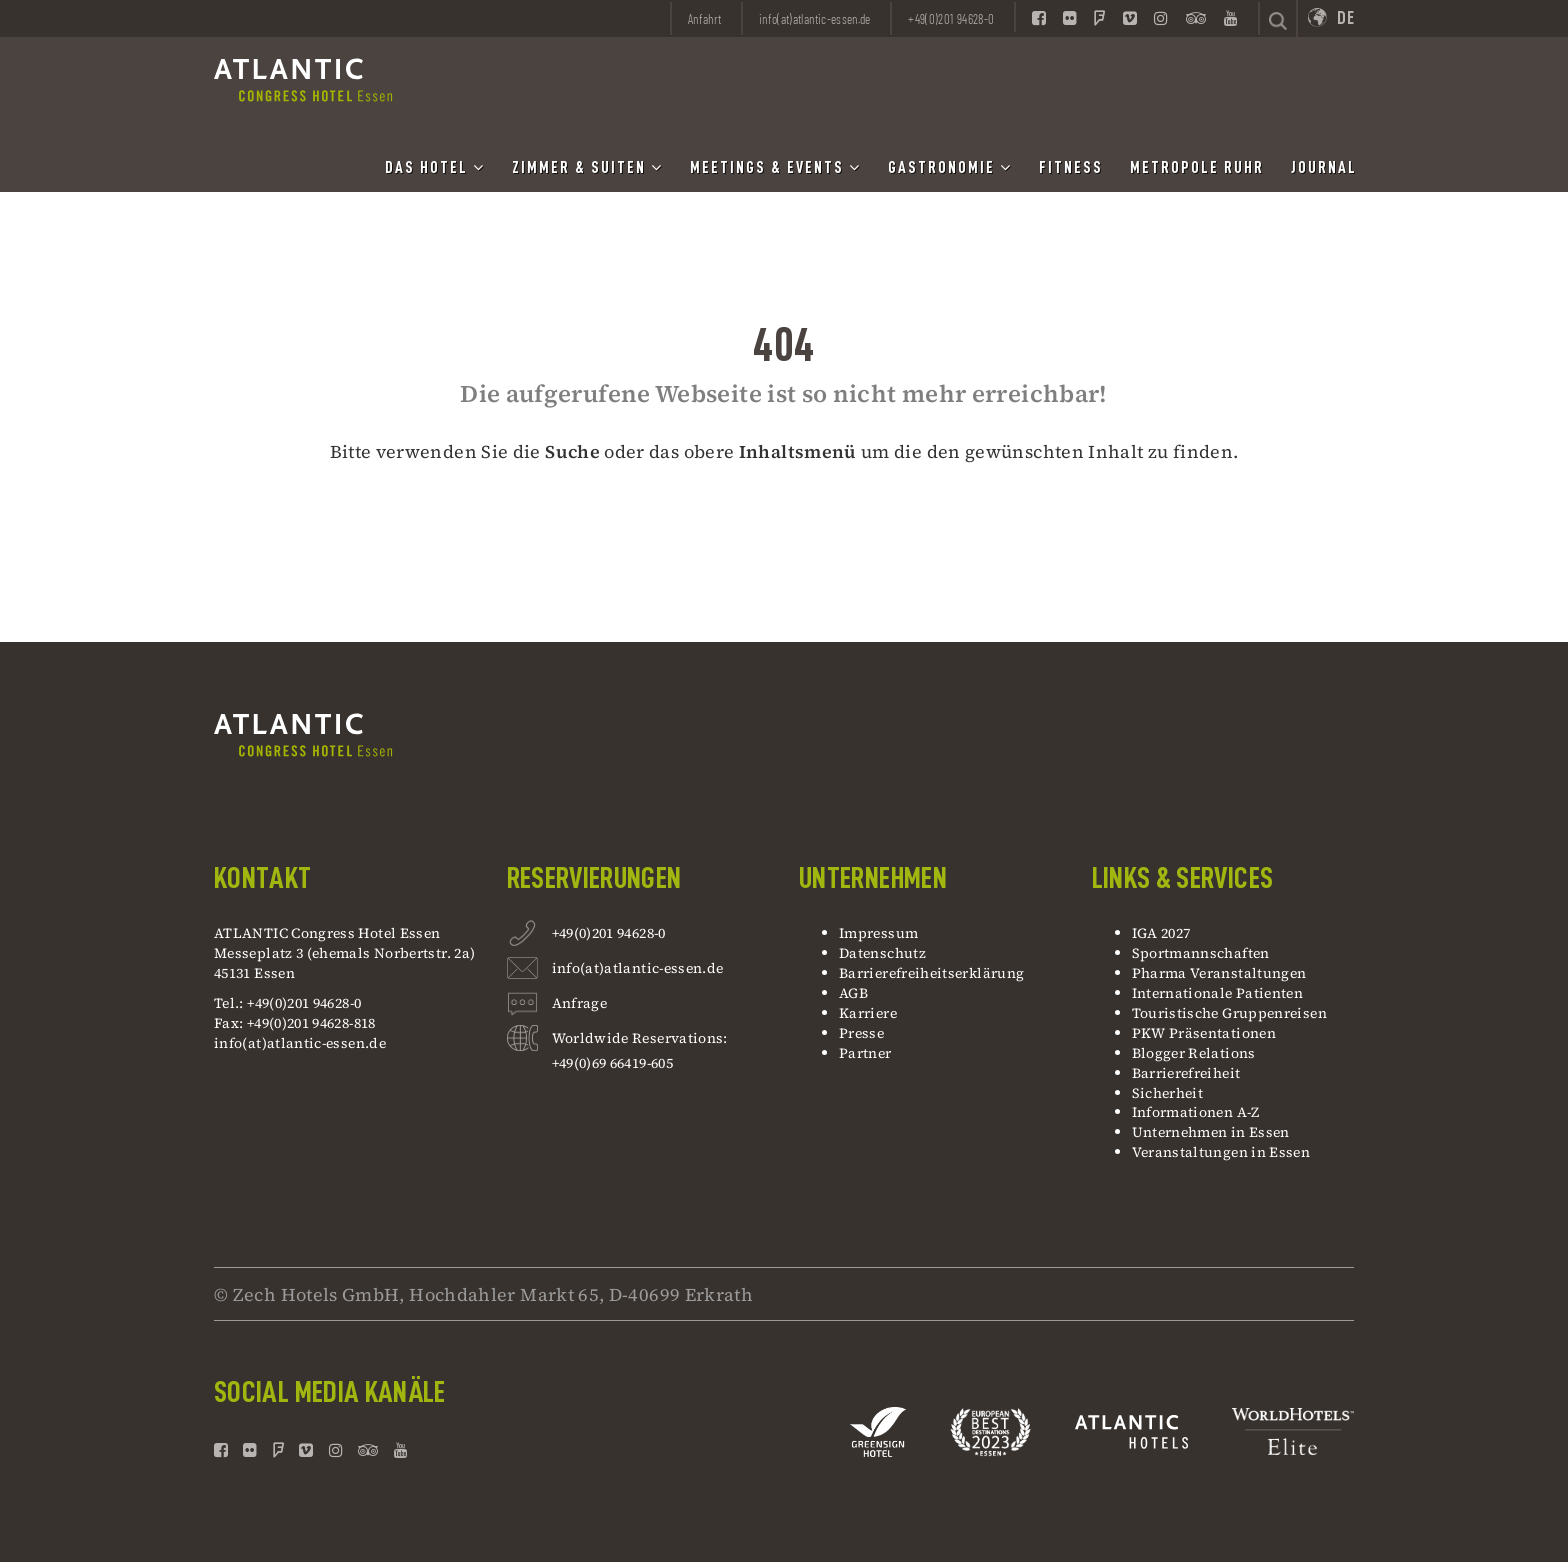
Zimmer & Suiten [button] (587, 167)
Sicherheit (1168, 1093)
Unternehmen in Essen (1211, 1132)
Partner (865, 1053)
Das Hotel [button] (435, 167)
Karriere (868, 1013)
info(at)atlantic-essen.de (300, 1043)
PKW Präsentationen (1204, 1033)
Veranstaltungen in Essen (1221, 1152)
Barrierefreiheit (1186, 1073)
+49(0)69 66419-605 (612, 1063)
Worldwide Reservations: (640, 1038)
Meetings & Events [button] (775, 167)
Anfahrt (705, 19)
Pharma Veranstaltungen (1219, 973)
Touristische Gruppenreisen (1231, 1013)
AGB (853, 993)
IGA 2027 (1161, 933)
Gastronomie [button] (950, 167)
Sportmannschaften (1201, 953)
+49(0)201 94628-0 (609, 935)
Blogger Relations (1194, 1053)
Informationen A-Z (1196, 1112)
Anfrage (580, 1005)
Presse (861, 1033)
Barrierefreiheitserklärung (931, 973)
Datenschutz (882, 953)
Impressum (878, 933)
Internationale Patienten (1219, 993)
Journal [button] (1324, 168)
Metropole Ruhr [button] (1197, 168)
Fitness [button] (1071, 168)
